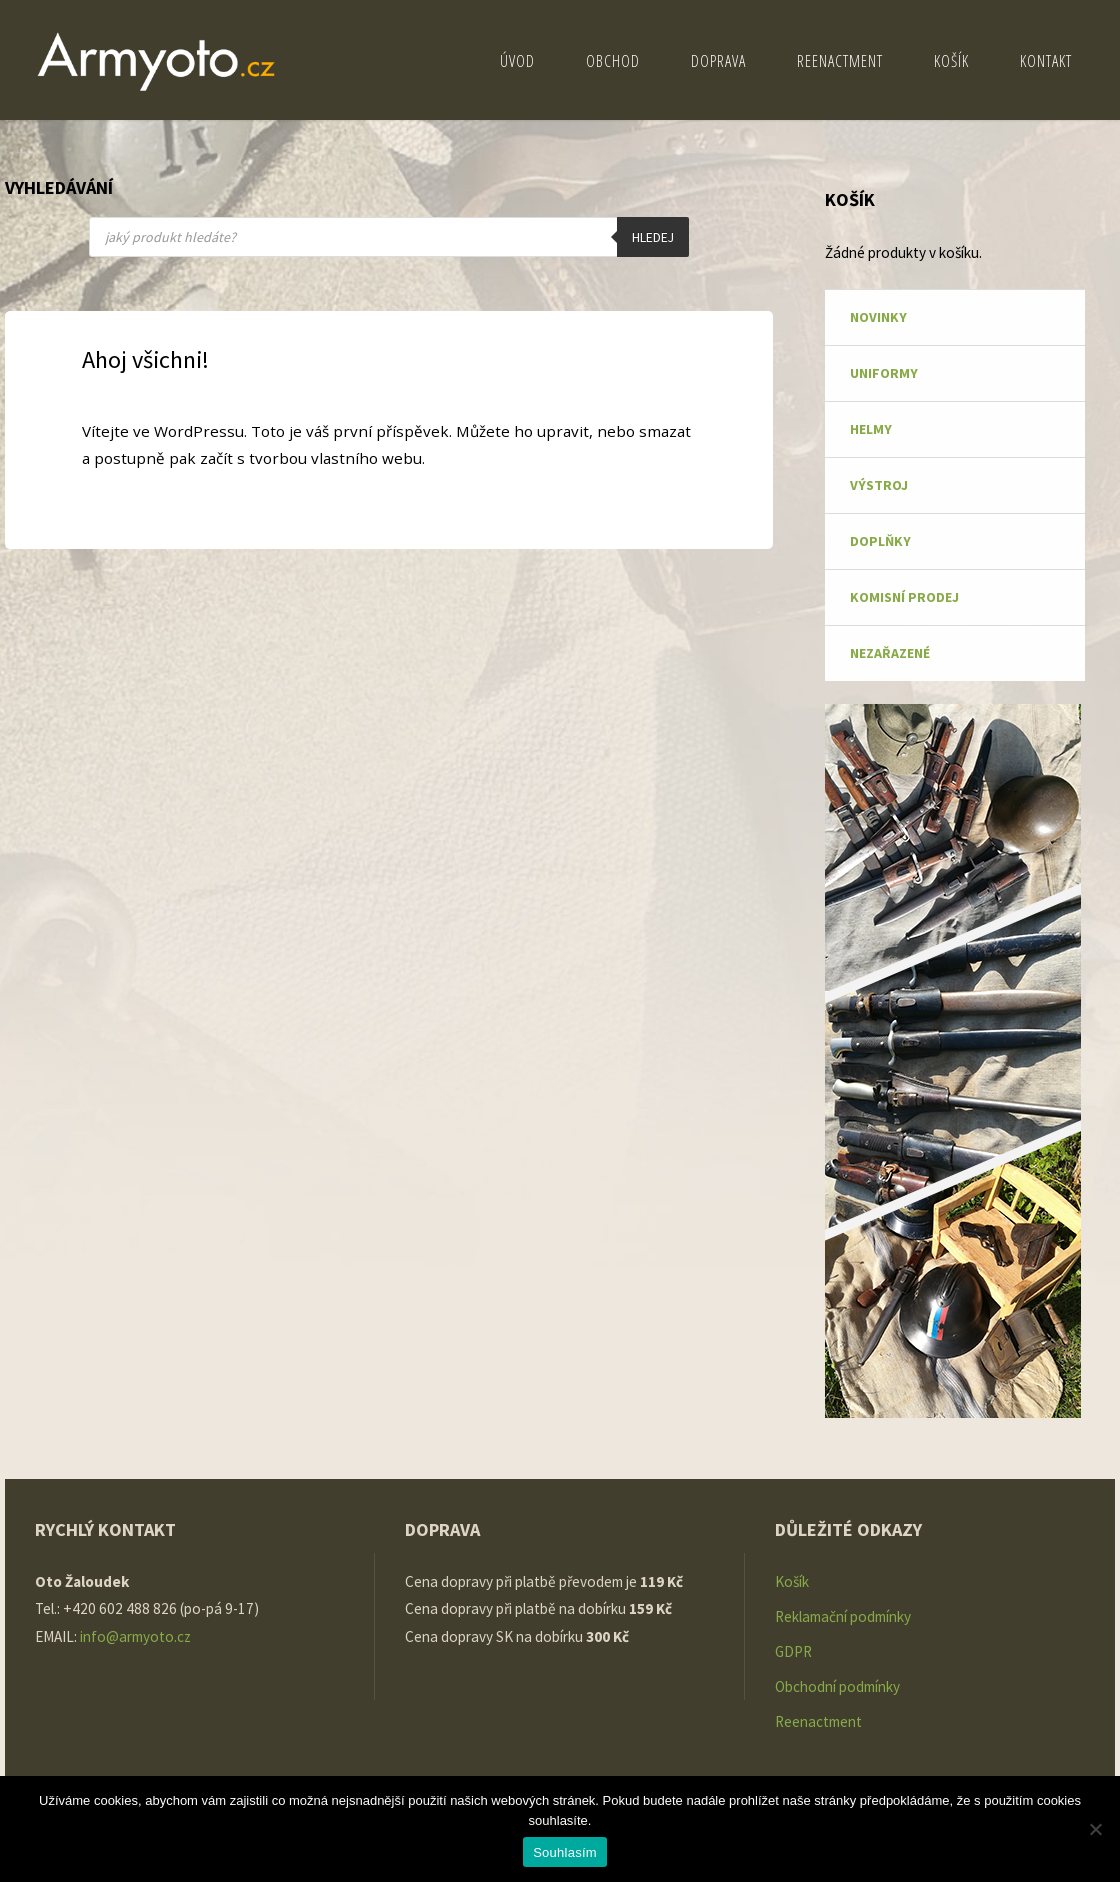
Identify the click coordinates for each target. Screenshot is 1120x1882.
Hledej (653, 237)
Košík (792, 1581)
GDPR (793, 1651)
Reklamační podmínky (843, 1616)
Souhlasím (565, 1852)
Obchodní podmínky (837, 1686)
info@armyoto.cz (137, 1636)
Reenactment (818, 1721)
